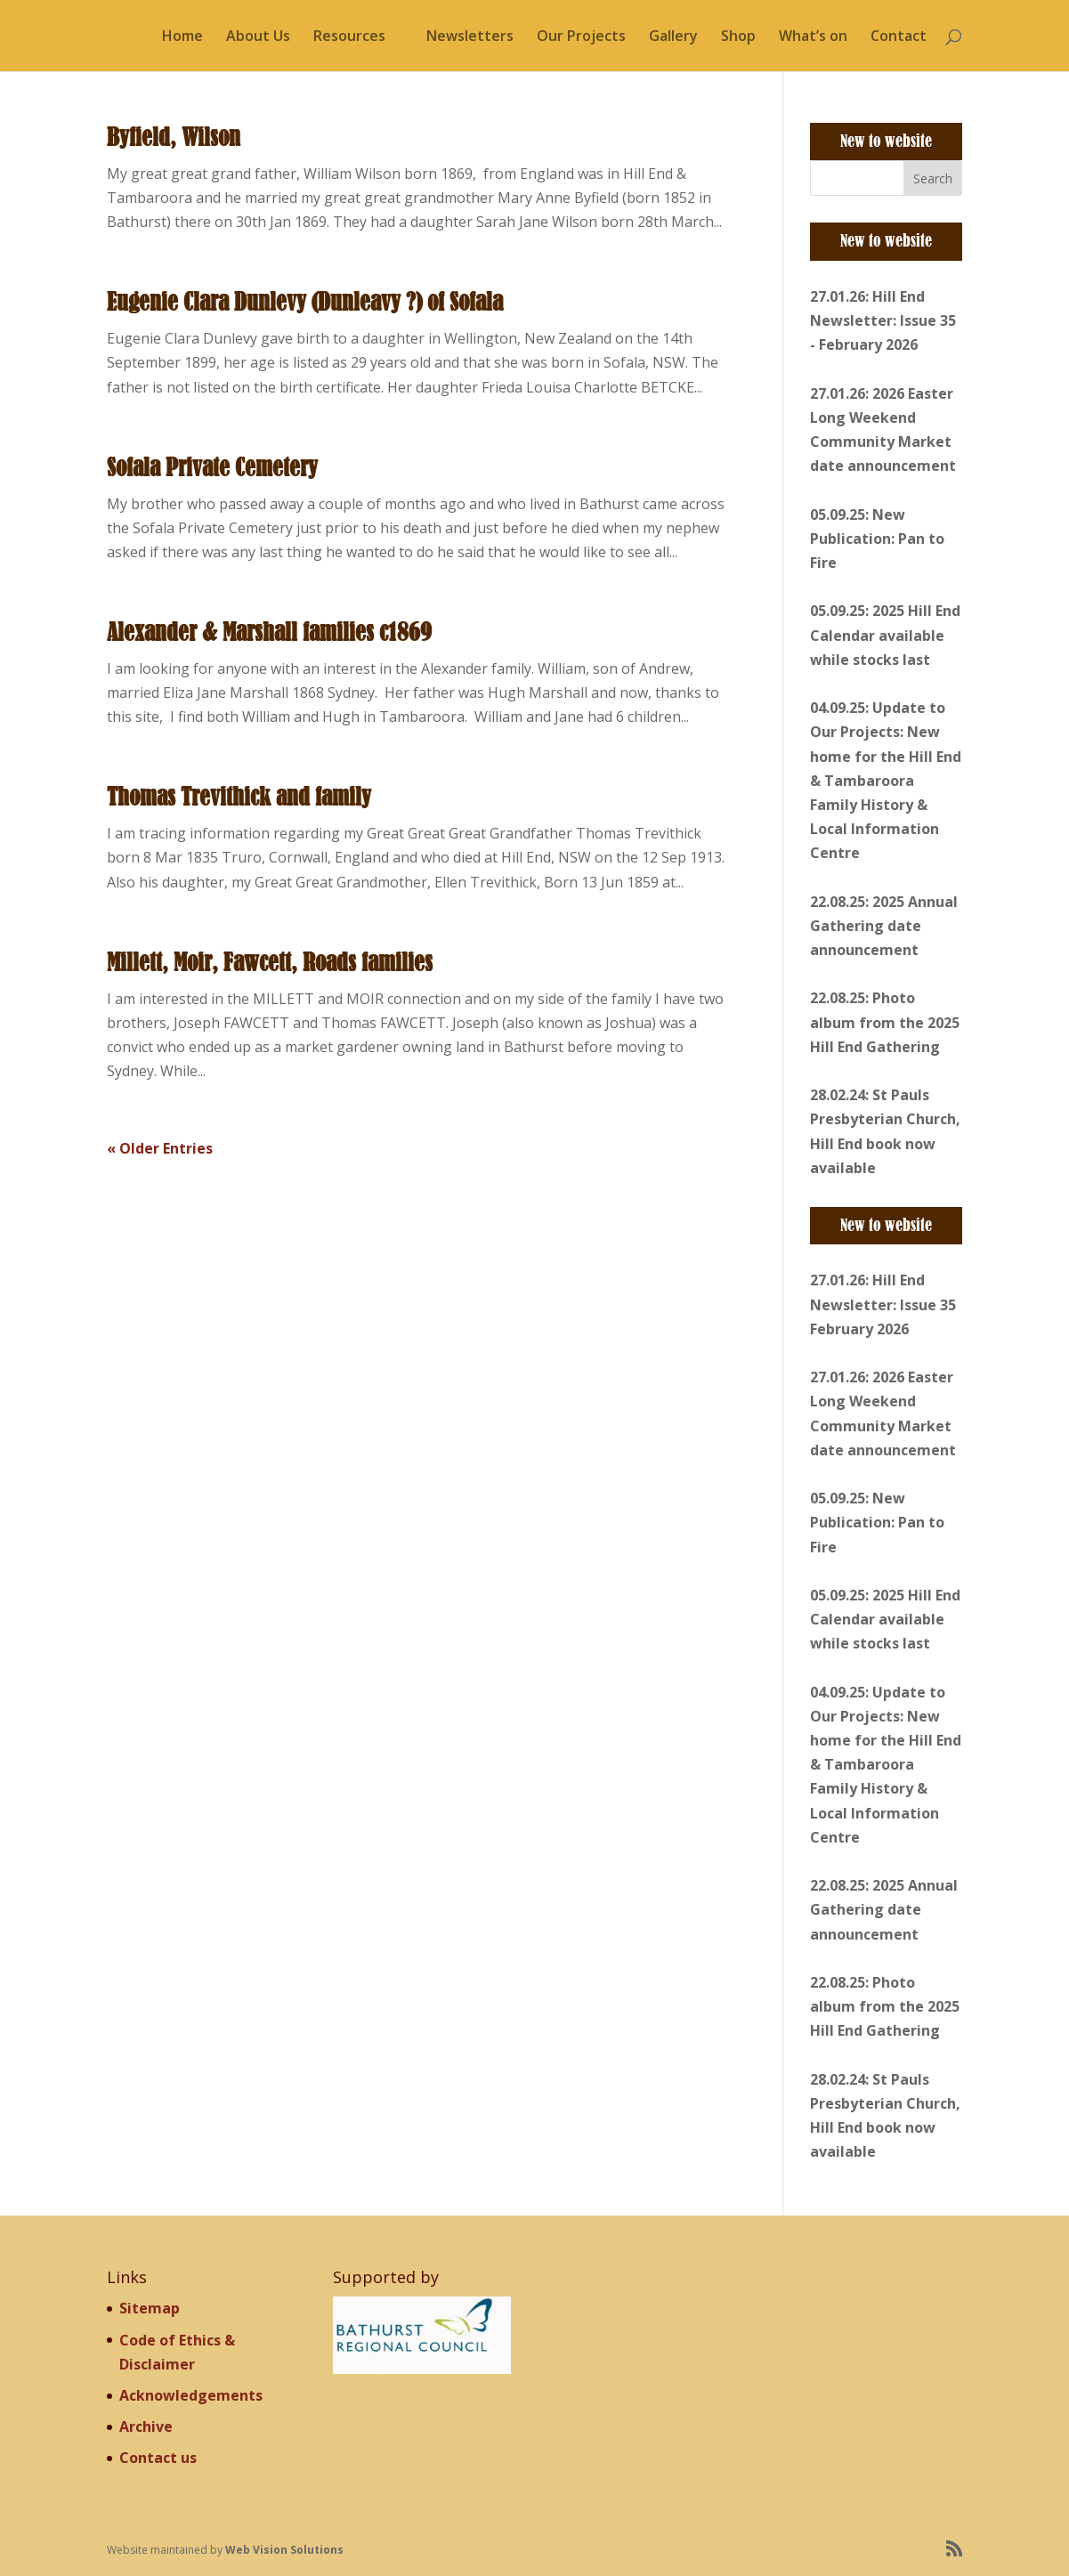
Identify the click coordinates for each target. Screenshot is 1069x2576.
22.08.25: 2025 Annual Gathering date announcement (884, 926)
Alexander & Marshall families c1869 (269, 632)
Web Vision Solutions (284, 2549)
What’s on (813, 37)
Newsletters (470, 37)
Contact (899, 37)
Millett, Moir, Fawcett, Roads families (270, 962)
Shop (738, 37)
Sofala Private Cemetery (212, 467)
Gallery (673, 37)
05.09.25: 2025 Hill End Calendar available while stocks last (885, 634)
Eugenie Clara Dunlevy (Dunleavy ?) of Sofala (305, 301)
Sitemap (149, 2308)
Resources (349, 37)
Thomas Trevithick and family (239, 796)
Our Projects (581, 37)
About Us (258, 37)
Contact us (158, 2457)
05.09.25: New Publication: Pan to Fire (877, 538)
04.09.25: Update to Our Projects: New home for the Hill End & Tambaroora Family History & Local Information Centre (885, 780)
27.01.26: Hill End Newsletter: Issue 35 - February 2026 (883, 320)
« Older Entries (160, 1148)
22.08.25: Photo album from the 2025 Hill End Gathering (885, 1022)
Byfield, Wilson (173, 137)
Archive (146, 2426)
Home (182, 37)
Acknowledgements (191, 2395)
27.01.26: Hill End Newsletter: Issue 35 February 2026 (883, 1304)
